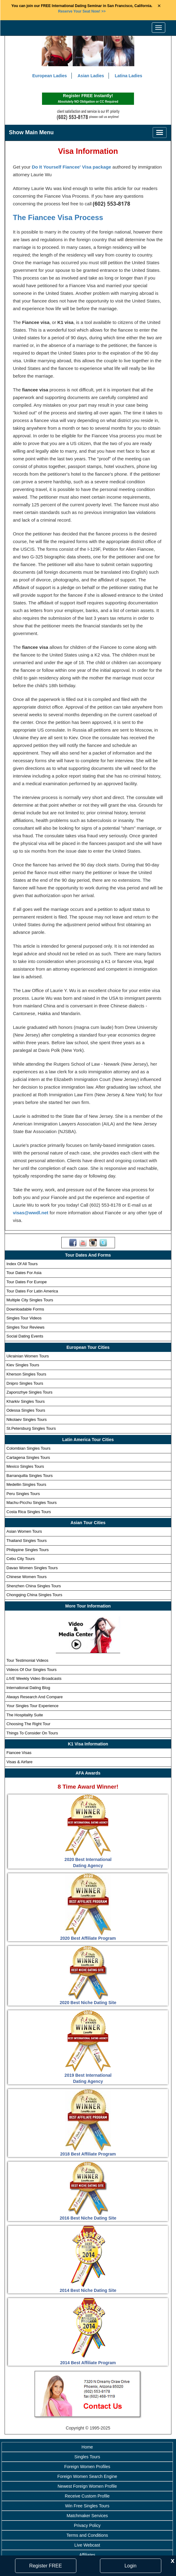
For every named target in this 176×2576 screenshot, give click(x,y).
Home (87, 2447)
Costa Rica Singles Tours (28, 1512)
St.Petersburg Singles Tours (31, 1428)
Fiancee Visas (18, 1753)
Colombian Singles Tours (28, 1448)
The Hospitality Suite (24, 1715)
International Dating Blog (28, 1688)
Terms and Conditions (87, 2535)
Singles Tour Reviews (25, 1327)
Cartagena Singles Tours (28, 1457)
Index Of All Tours (22, 1264)
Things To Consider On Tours (32, 1733)
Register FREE (45, 2565)
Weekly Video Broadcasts (33, 1678)
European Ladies (49, 76)
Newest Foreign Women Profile (87, 2486)
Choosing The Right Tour (28, 1724)
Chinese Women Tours (26, 1577)
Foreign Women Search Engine (87, 2476)
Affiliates (87, 2555)
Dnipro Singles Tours (24, 1383)
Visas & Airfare (19, 1762)
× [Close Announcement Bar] (159, 6)
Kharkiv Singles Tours (25, 1401)
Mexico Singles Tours (25, 1466)
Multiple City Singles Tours (29, 1300)
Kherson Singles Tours (26, 1374)
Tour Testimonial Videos (27, 1660)
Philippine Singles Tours (27, 1549)
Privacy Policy (87, 2525)
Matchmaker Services (87, 2515)
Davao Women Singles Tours (32, 1568)
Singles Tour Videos (23, 1318)
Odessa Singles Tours (25, 1410)
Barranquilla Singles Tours (29, 1476)
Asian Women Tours (24, 1531)
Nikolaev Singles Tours (26, 1419)
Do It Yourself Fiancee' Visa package (71, 167)
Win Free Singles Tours (87, 2506)
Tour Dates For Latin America (32, 1291)
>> (82, 11)
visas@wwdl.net (30, 1213)
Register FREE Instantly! (88, 99)
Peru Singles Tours (23, 1494)
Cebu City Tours (20, 1559)
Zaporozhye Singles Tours (29, 1392)
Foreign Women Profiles (87, 2466)
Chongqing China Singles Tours (34, 1595)
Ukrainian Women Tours (27, 1356)
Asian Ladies (91, 76)
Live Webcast (87, 2545)
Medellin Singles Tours (26, 1484)
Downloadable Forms (25, 1309)
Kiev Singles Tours (22, 1365)
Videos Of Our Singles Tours (31, 1670)
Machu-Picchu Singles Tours (31, 1503)
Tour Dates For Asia (23, 1273)
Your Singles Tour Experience (32, 1706)
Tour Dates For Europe (26, 1282)
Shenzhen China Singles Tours (33, 1586)
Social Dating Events (24, 1336)
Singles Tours (87, 2457)
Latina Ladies (128, 76)
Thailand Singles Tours (26, 1541)
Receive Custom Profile (87, 2496)
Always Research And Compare (34, 1697)
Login (130, 2565)
